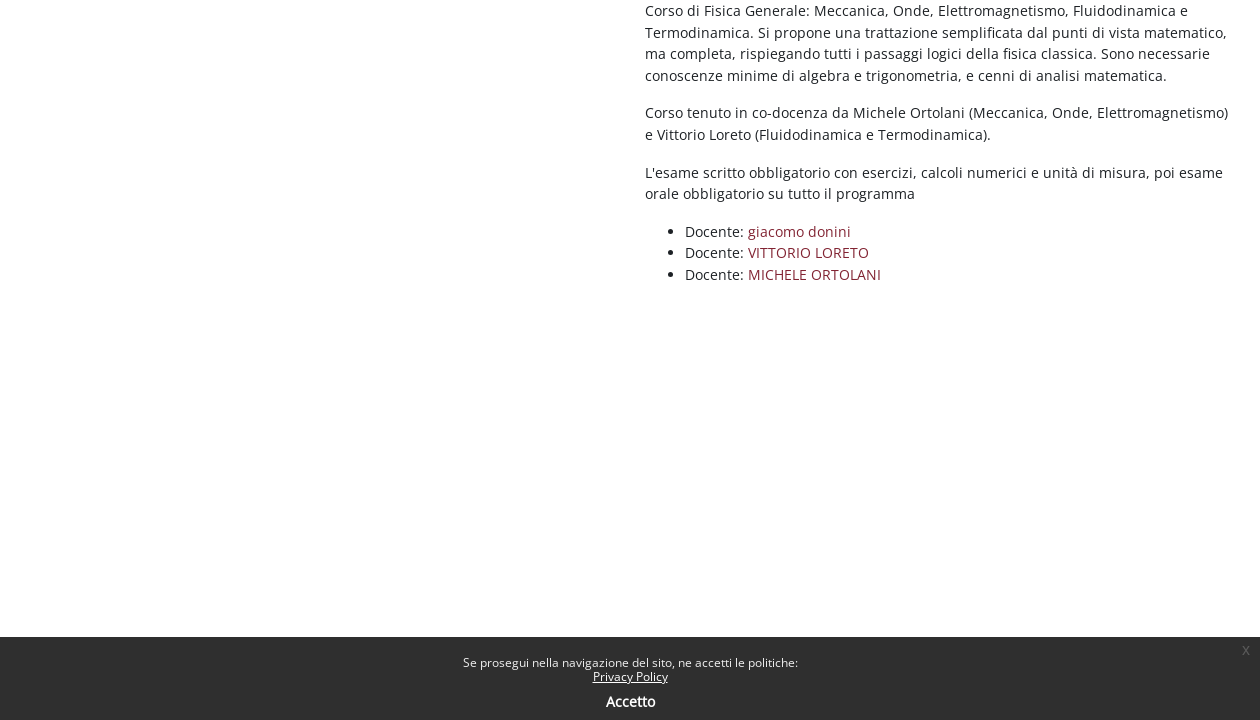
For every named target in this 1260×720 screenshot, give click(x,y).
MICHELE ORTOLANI (814, 274)
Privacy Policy (630, 676)
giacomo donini (799, 231)
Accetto (630, 701)
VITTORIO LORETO (808, 252)
